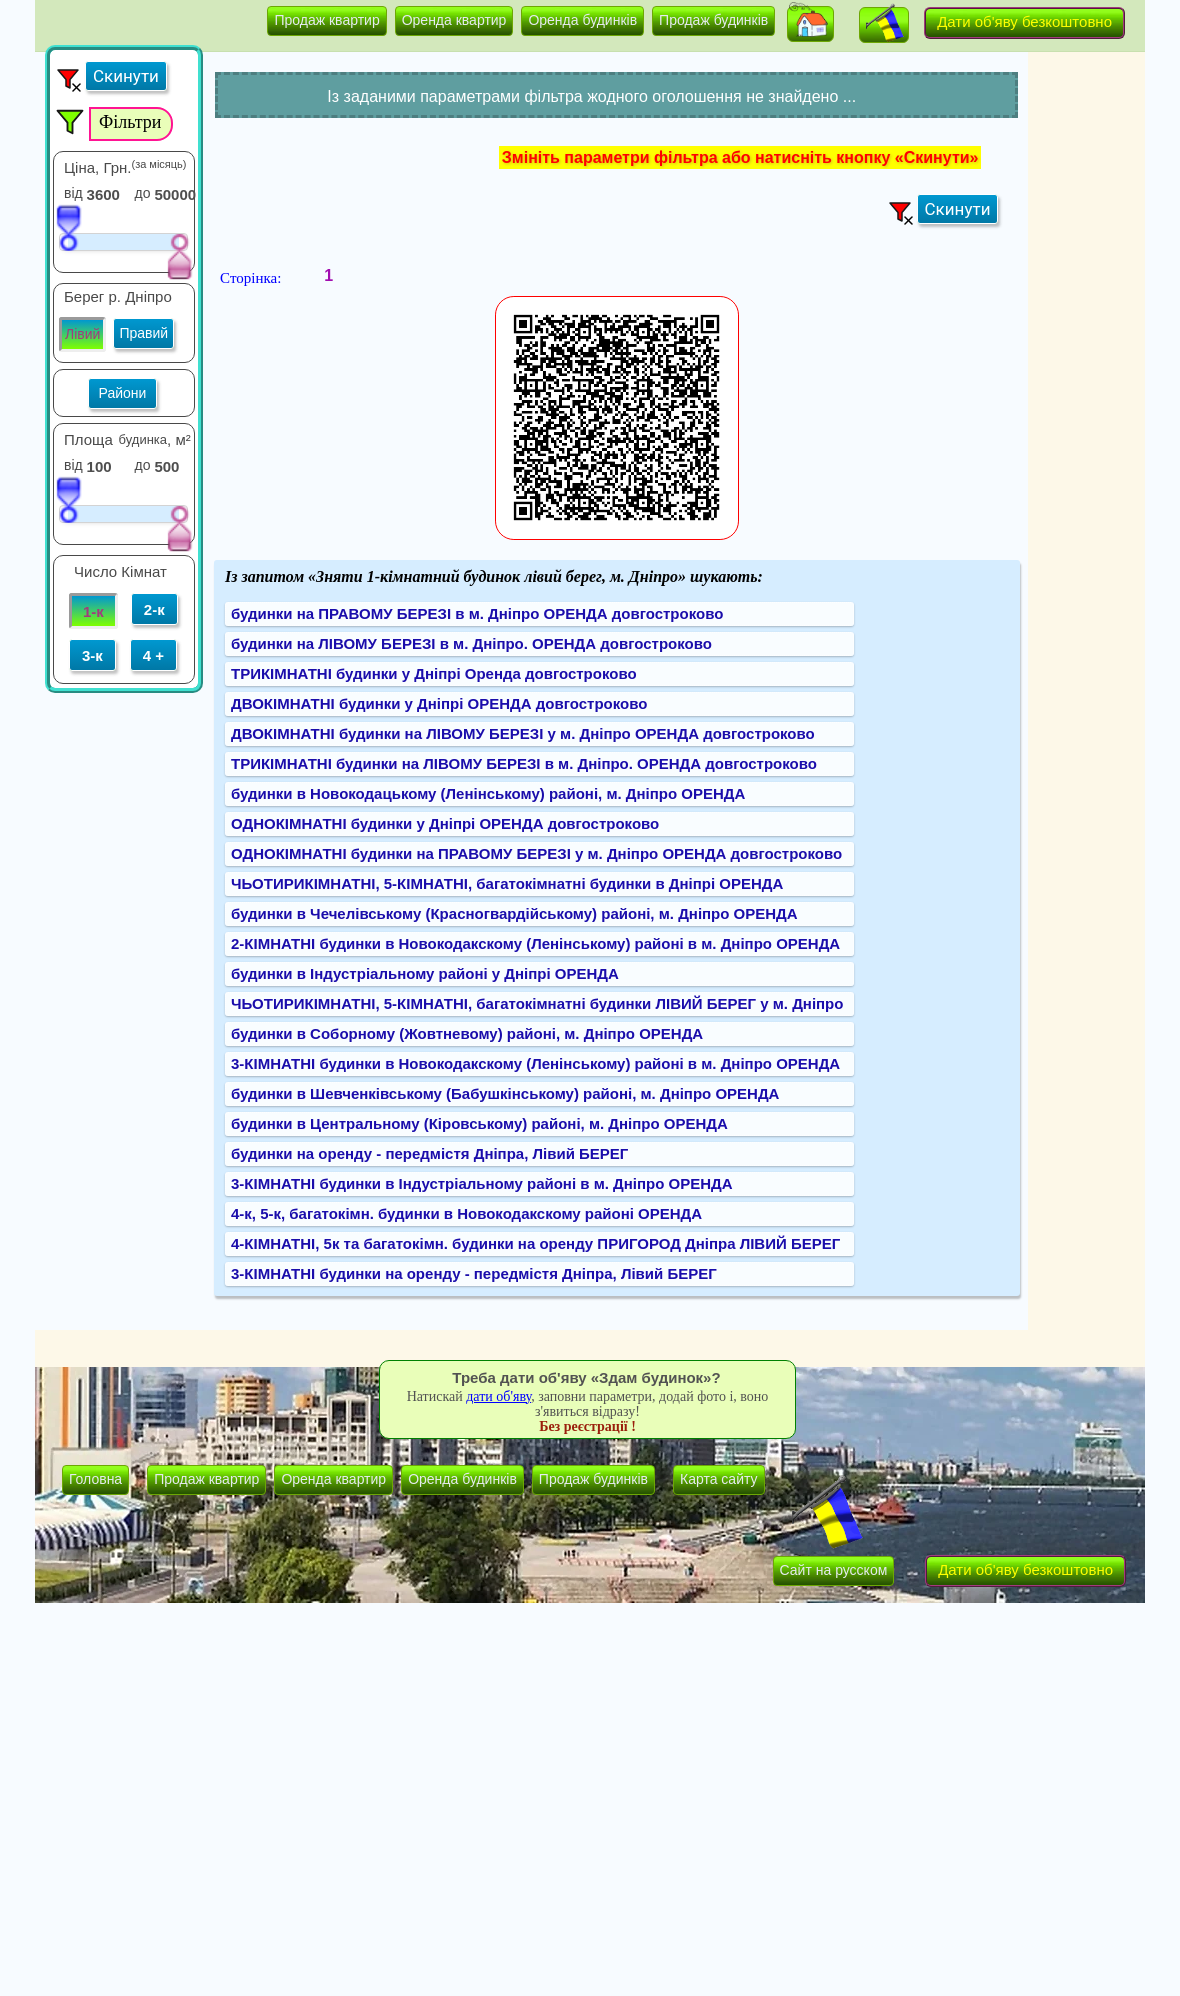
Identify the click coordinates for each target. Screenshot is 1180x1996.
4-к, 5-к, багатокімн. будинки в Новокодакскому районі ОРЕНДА (466, 1213)
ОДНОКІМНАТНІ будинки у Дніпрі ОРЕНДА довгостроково (445, 823)
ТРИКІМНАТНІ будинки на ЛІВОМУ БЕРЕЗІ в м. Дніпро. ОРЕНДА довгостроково (524, 763)
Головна (95, 1479)
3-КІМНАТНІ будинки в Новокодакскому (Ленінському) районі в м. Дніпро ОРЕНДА (535, 1063)
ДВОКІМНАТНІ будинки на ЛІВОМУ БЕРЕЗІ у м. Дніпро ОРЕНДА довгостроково (523, 733)
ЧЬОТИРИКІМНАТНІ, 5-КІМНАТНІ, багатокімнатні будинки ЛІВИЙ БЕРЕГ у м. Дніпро (537, 1003)
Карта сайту (719, 1479)
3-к (92, 655)
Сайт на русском (834, 1570)
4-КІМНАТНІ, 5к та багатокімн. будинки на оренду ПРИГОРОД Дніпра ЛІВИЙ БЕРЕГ (535, 1243)
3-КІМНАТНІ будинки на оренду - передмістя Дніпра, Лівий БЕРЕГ (474, 1273)
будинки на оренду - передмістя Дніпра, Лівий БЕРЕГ (429, 1153)
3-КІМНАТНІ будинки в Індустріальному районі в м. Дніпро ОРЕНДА (482, 1183)
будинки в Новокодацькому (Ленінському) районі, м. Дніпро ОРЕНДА (488, 793)
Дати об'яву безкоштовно (1024, 21)
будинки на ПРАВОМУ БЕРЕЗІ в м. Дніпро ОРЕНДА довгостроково (477, 613)
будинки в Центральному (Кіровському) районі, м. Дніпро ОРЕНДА (479, 1123)
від (73, 193)
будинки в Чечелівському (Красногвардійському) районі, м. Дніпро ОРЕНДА (514, 913)
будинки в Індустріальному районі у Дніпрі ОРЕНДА (425, 973)
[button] (810, 24)
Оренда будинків (582, 20)
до (143, 193)
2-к (154, 609)
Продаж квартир (326, 20)
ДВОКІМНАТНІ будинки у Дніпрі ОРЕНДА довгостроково (439, 703)
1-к (93, 611)
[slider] (68, 227)
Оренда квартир (454, 20)
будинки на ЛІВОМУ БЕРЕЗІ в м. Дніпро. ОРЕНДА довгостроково (471, 643)
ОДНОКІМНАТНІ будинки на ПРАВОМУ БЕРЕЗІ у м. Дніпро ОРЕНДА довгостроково (536, 853)
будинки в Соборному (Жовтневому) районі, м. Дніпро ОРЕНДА (467, 1033)
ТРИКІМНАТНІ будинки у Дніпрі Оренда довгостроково (434, 673)
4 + (153, 655)
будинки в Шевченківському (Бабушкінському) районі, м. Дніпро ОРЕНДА (505, 1093)
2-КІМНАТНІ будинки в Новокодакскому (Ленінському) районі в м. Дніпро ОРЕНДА (535, 943)
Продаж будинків (713, 20)
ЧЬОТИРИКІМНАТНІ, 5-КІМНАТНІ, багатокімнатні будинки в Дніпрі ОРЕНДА (507, 883)
